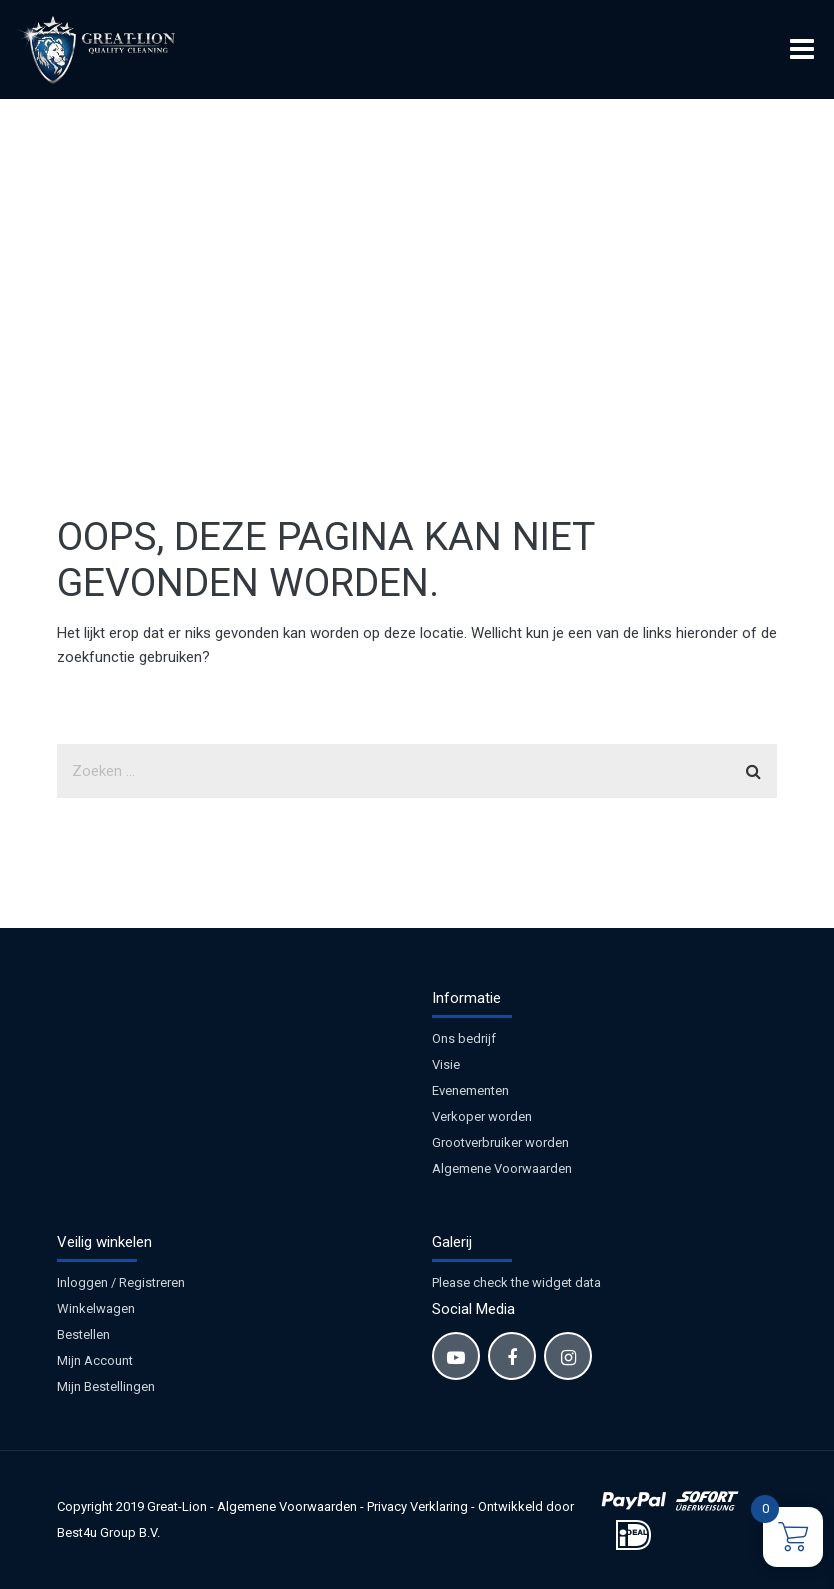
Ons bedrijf (464, 1038)
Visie (446, 1064)
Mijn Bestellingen (106, 1386)
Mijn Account (95, 1360)
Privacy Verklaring (417, 1506)
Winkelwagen (96, 1308)
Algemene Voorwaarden (502, 1168)
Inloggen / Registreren (121, 1282)
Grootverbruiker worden (500, 1142)
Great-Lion (177, 1506)
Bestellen (83, 1334)
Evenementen (470, 1090)
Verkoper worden (482, 1116)
